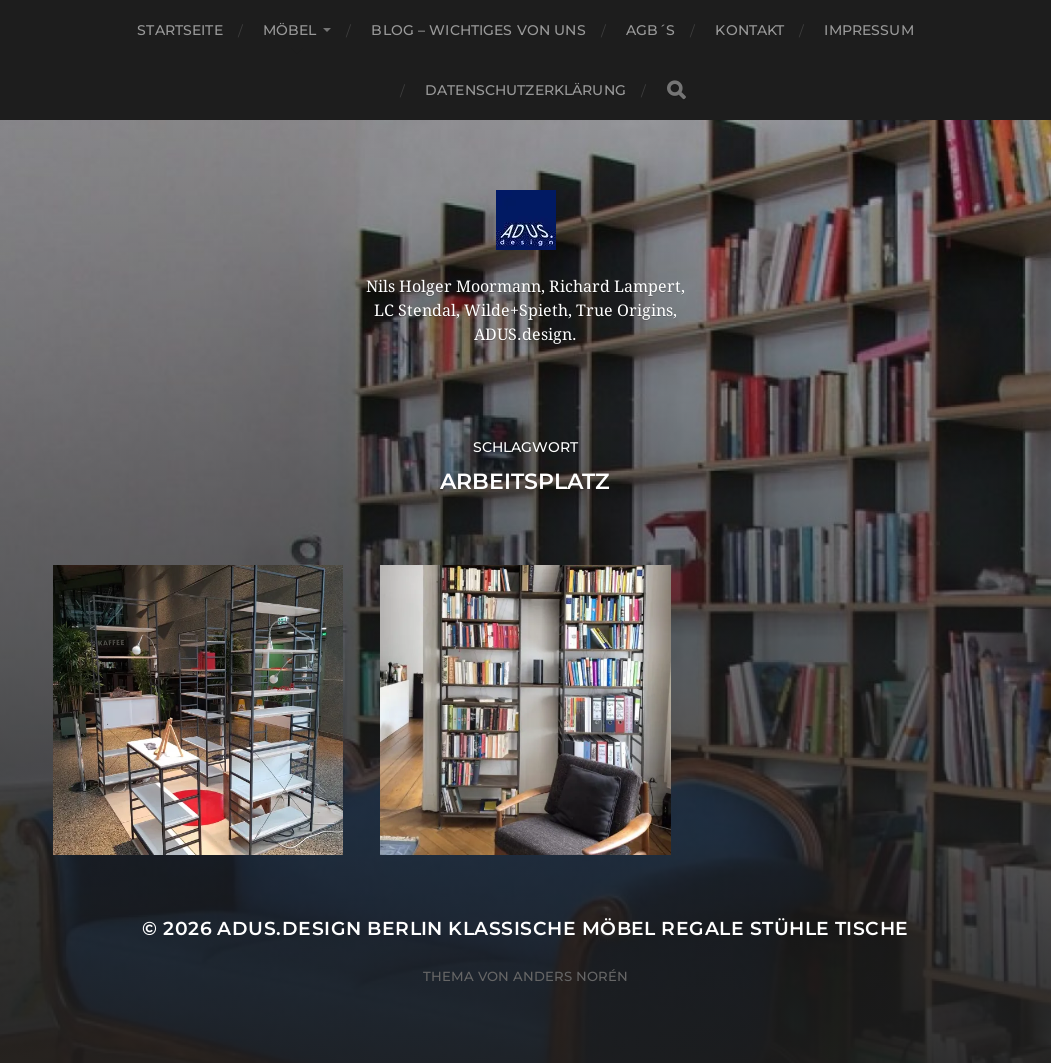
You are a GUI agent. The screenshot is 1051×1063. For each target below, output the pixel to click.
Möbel (290, 30)
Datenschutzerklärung (525, 90)
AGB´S (651, 30)
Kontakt (749, 30)
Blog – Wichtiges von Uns (478, 30)
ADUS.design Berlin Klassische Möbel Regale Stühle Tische (562, 928)
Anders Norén (570, 976)
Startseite (179, 30)
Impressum (868, 30)
